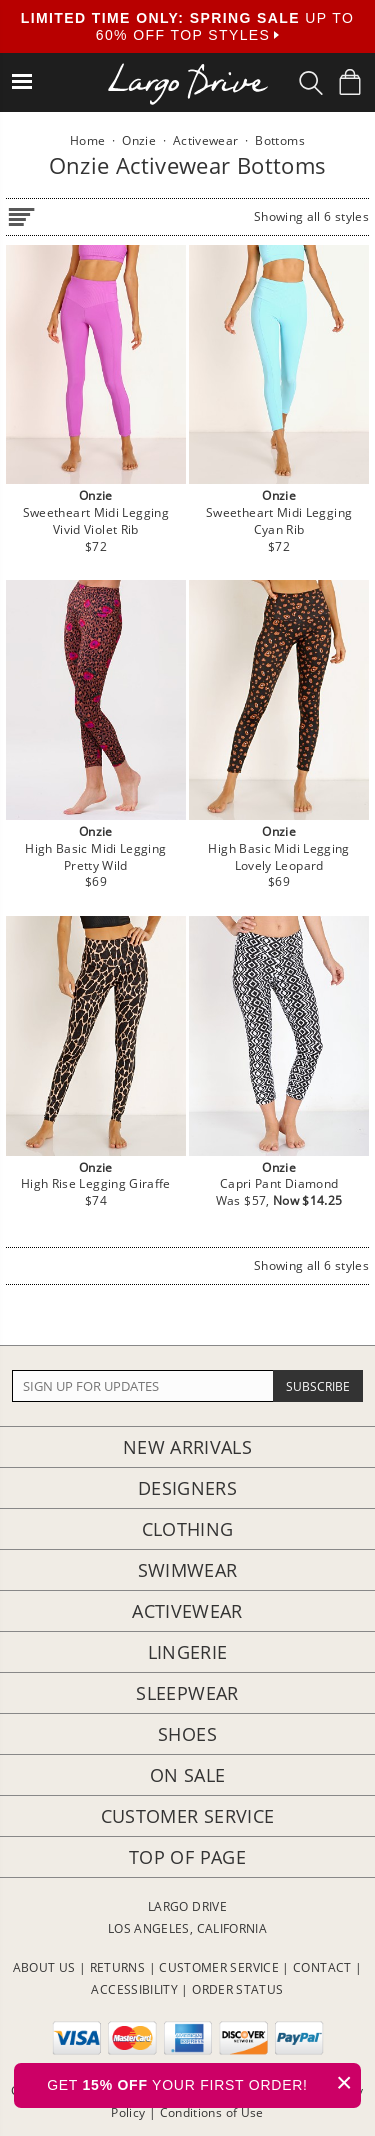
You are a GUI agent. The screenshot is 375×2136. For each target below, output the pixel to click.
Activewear (187, 1611)
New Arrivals (187, 1447)
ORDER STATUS (237, 1989)
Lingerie (188, 1652)
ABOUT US (44, 1967)
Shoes (187, 1734)
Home (87, 140)
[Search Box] (311, 83)
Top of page (187, 1857)
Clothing (188, 1529)
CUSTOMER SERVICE (219, 1967)
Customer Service (188, 1816)
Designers (187, 1488)
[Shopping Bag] (350, 82)
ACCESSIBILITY (134, 1989)
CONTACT (322, 1967)
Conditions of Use (212, 2112)
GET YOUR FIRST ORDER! (204, 2082)
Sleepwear (187, 1693)
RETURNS (118, 1967)
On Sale (188, 1775)
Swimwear (188, 1570)
